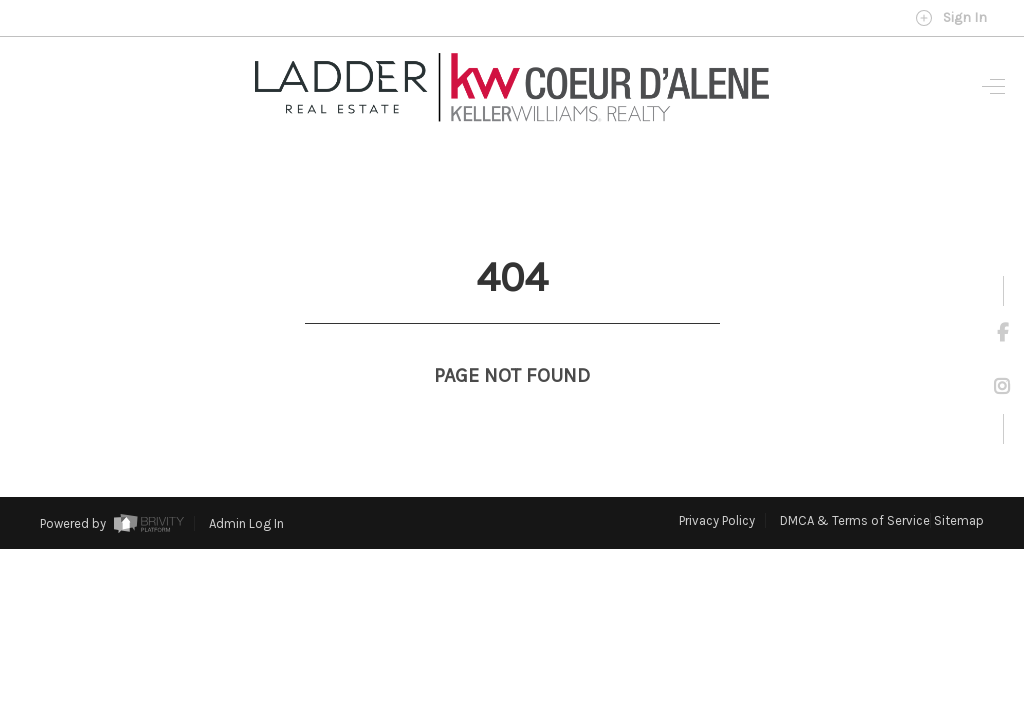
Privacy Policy (717, 483)
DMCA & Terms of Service (855, 483)
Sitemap (959, 483)
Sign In (951, 18)
